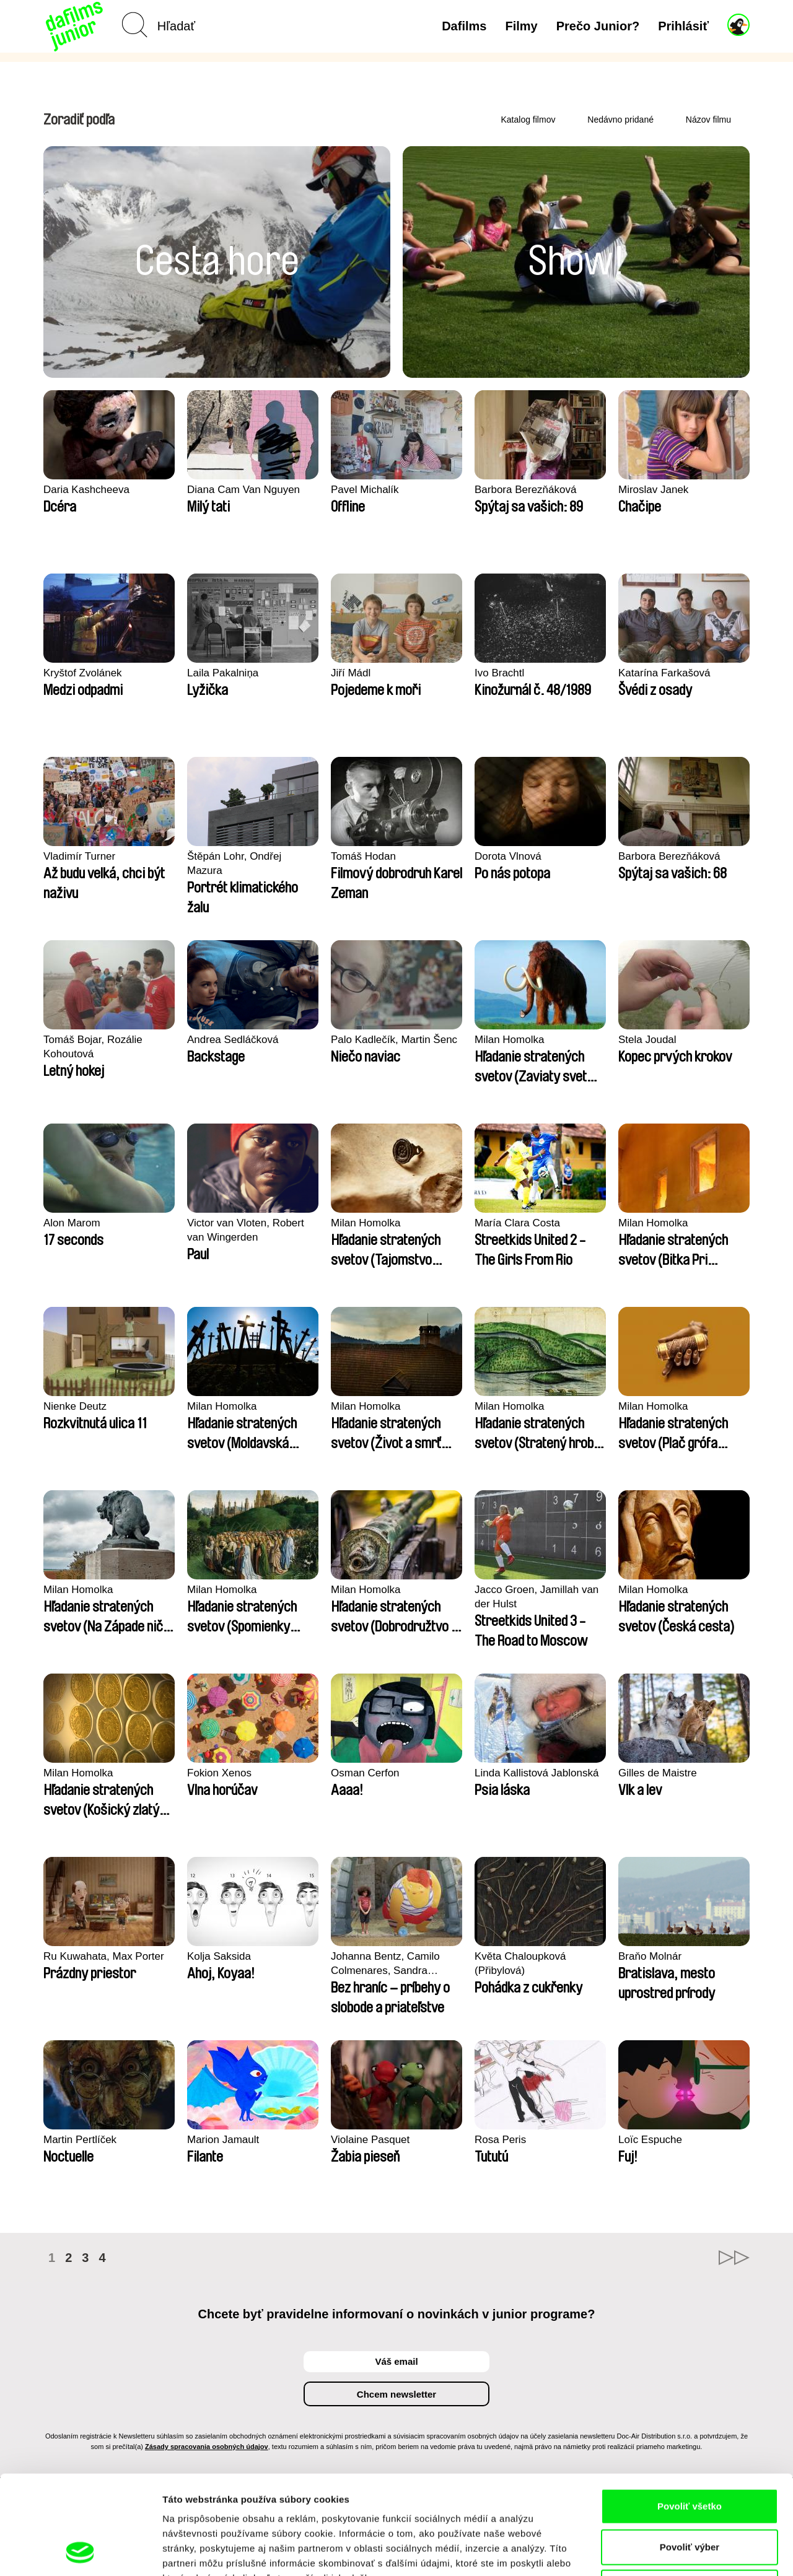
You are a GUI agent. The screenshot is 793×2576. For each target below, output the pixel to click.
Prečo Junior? (597, 26)
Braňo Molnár (649, 1956)
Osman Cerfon (365, 1773)
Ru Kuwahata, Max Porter (103, 1956)
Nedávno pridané (620, 119)
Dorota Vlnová (508, 856)
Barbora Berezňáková (525, 490)
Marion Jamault (223, 2140)
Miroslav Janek (653, 490)
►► (734, 2257)
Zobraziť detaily (647, 2551)
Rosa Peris (500, 2140)
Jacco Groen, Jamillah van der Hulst (536, 1597)
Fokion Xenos (219, 1773)
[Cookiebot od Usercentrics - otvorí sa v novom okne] (80, 2552)
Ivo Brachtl (499, 673)
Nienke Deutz (75, 1406)
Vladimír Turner (79, 856)
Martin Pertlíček (79, 2140)
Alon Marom (71, 1223)
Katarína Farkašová (664, 673)
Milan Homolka (509, 1040)
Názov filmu (708, 119)
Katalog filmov (528, 119)
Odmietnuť (689, 2494)
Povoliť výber (689, 2454)
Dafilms (464, 26)
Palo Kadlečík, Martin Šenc (394, 1040)
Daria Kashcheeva (86, 490)
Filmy (521, 26)
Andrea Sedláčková (232, 1040)
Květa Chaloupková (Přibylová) (520, 1963)
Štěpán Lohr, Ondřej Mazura (234, 863)
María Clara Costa (517, 1223)
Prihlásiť (683, 26)
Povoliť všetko (689, 2413)
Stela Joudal (647, 1040)
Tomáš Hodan (363, 856)
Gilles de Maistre (657, 1773)
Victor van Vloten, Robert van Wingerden (245, 1230)
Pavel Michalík (365, 490)
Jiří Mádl (350, 673)
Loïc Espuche (650, 2140)
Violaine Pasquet (370, 2140)
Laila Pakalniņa (222, 673)
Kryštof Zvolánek (82, 673)
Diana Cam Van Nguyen (243, 490)
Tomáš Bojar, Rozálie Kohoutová (92, 1047)
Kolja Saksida (219, 1956)
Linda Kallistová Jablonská (536, 1773)
